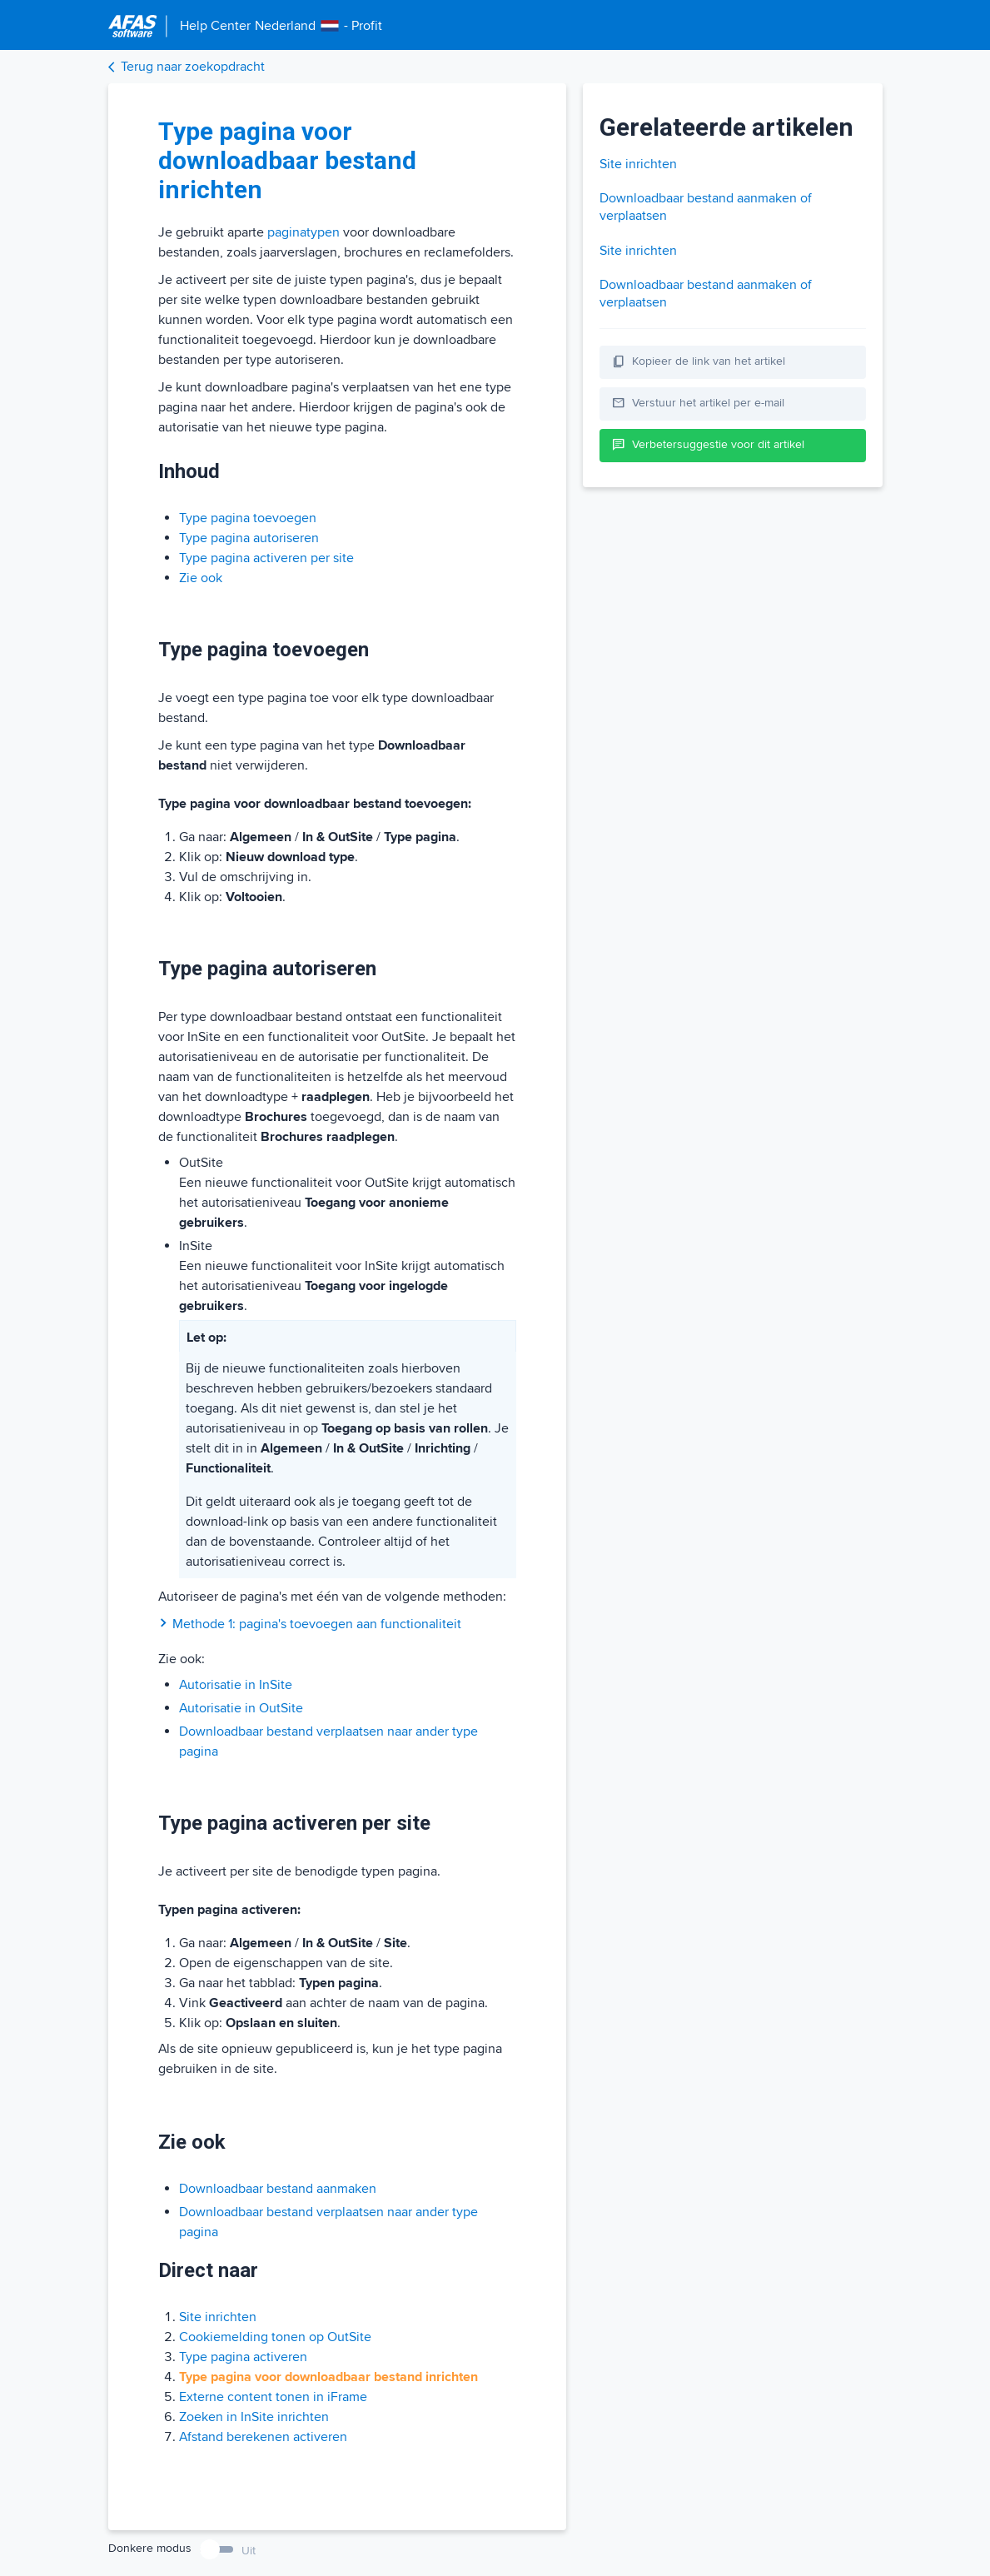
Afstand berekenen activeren (263, 2437)
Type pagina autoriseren (249, 538)
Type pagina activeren (243, 2357)
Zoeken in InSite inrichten (254, 2417)
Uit (248, 2551)
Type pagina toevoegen (247, 518)
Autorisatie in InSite (235, 1685)
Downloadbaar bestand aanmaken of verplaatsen (705, 207)
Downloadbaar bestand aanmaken (277, 2188)
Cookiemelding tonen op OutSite (275, 2337)
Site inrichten (217, 2317)
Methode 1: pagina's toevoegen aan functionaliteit (309, 1624)
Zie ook (200, 578)
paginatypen (303, 232)
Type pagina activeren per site (266, 558)
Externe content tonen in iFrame (273, 2397)
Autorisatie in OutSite (241, 1708)
